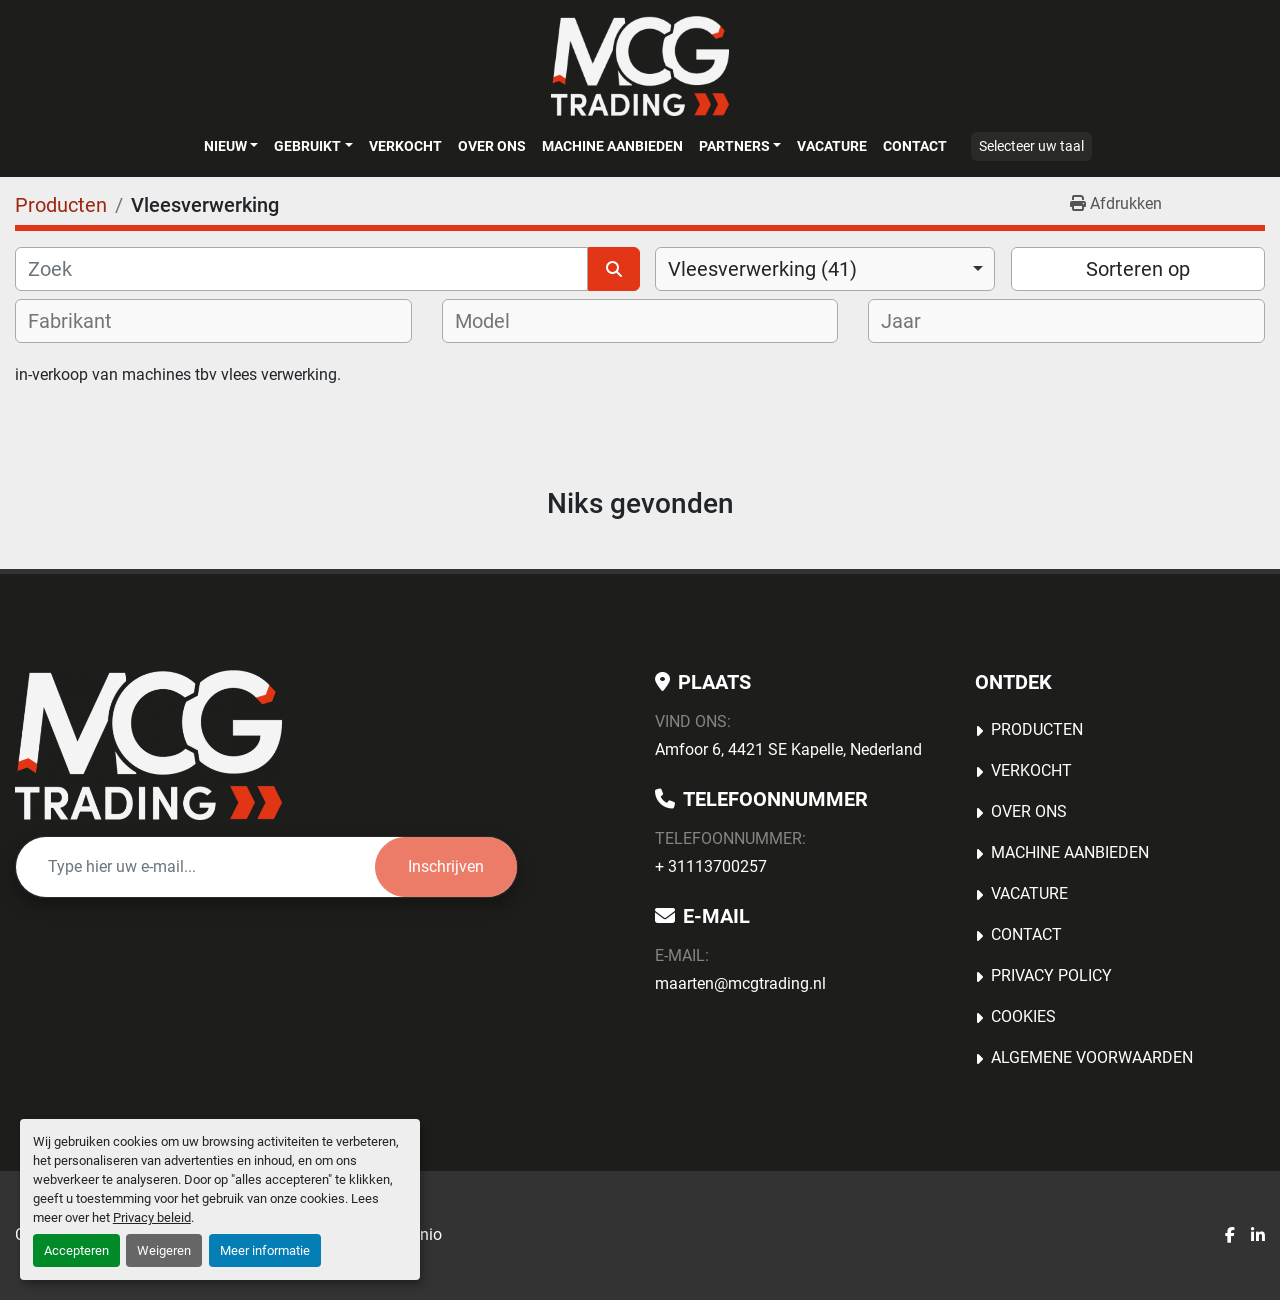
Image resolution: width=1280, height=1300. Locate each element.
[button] (231, 146)
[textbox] (83, 321)
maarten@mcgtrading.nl (740, 983)
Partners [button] (734, 146)
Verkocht (405, 146)
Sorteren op (1138, 269)
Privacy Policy (1051, 975)
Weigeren (164, 1250)
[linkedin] (1258, 1236)
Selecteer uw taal (1031, 146)
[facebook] (1230, 1236)
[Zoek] (301, 269)
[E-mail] (195, 867)
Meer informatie (265, 1250)
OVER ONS (492, 146)
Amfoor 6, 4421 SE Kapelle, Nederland (788, 749)
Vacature (832, 146)
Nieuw (225, 146)
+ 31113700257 (711, 866)
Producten (1037, 729)
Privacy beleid (152, 1217)
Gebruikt (307, 146)
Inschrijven (446, 866)
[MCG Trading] (148, 745)
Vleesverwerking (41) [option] (762, 269)
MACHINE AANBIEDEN (612, 146)
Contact (915, 146)
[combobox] (825, 269)
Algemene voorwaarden (1092, 1057)
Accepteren (76, 1250)
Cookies (1023, 1016)
